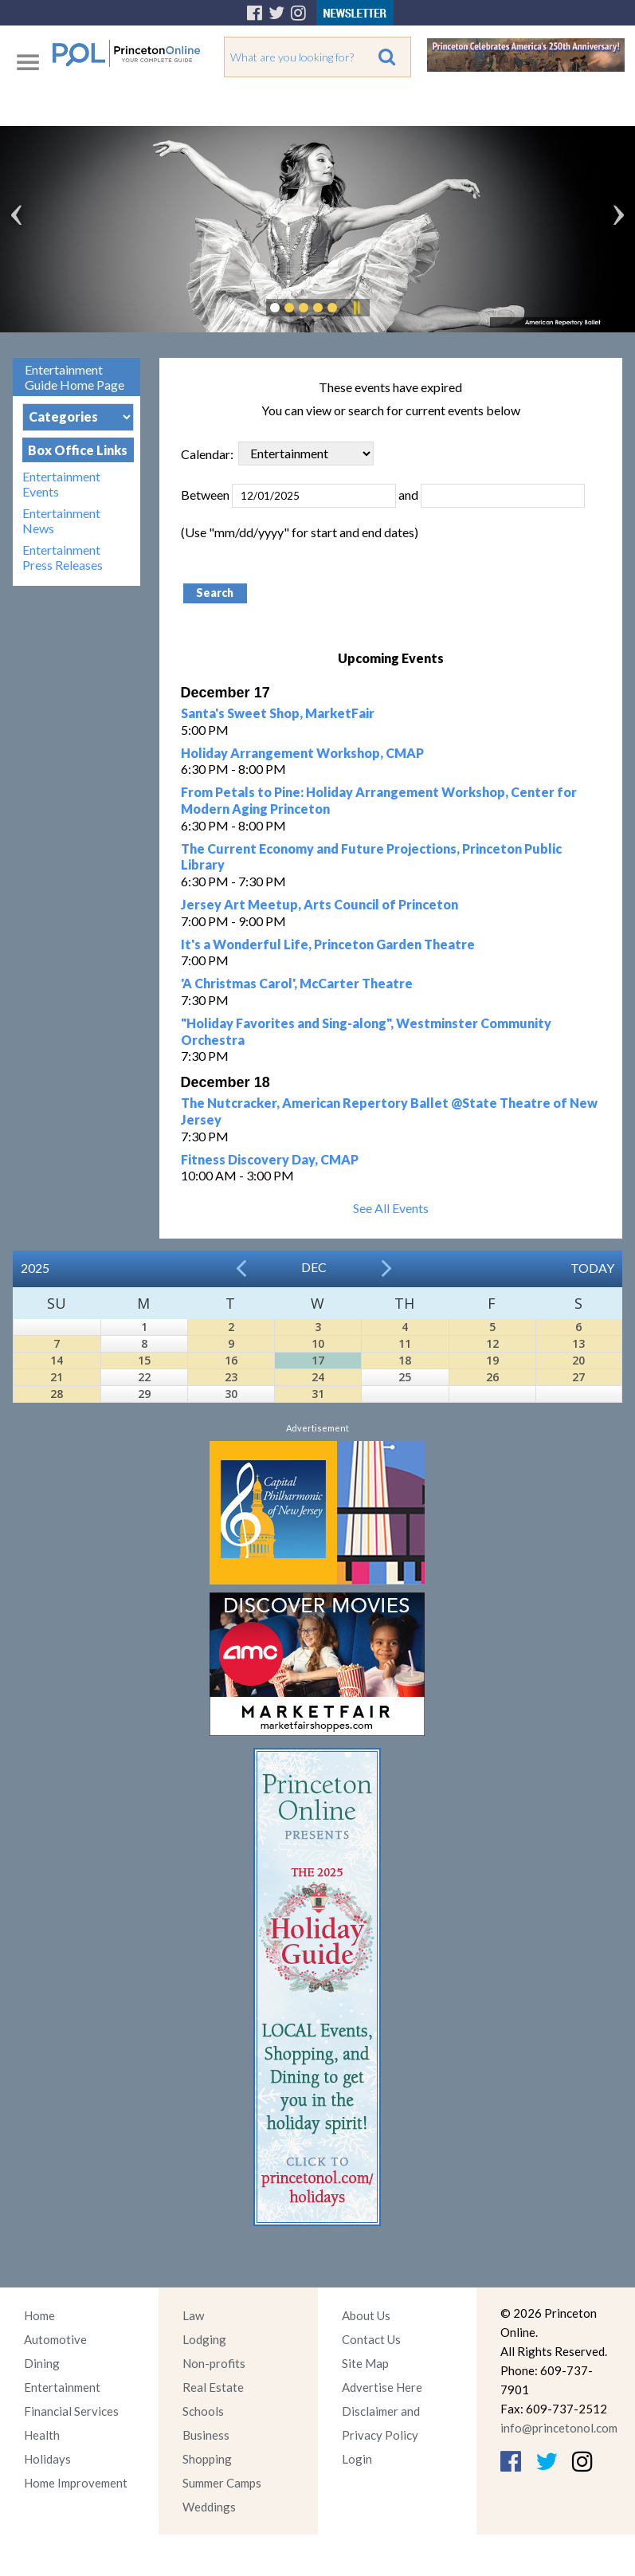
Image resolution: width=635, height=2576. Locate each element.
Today (592, 1267)
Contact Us (371, 2339)
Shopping (207, 2459)
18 (404, 1360)
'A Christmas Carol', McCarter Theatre (297, 983)
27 (578, 1376)
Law (193, 2315)
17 (318, 1360)
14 (56, 1360)
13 (578, 1343)
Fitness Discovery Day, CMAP (270, 1159)
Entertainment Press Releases (62, 557)
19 (492, 1360)
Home (39, 2315)
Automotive (55, 2339)
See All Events (391, 1207)
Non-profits (213, 2363)
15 (144, 1360)
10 (318, 1343)
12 (492, 1343)
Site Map (365, 2363)
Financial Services (71, 2411)
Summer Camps (221, 2483)
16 (231, 1360)
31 (318, 1393)
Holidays (47, 2459)
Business (205, 2435)
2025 (35, 1267)
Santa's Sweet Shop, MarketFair (277, 713)
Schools (203, 2411)
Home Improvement (75, 2483)
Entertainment (62, 2387)
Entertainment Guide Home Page (74, 377)
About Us (366, 2315)
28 (56, 1393)
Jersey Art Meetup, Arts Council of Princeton (319, 904)
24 (318, 1376)
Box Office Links (77, 449)
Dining (42, 2363)
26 (492, 1376)
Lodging (204, 2339)
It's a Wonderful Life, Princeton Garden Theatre (328, 944)
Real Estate (213, 2387)
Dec (314, 1266)
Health (42, 2435)
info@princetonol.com (558, 2428)
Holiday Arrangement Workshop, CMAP (302, 752)
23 (231, 1376)
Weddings (209, 2506)
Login (357, 2459)
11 (404, 1343)
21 (56, 1376)
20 (578, 1360)
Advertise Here (382, 2387)
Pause (356, 307)
